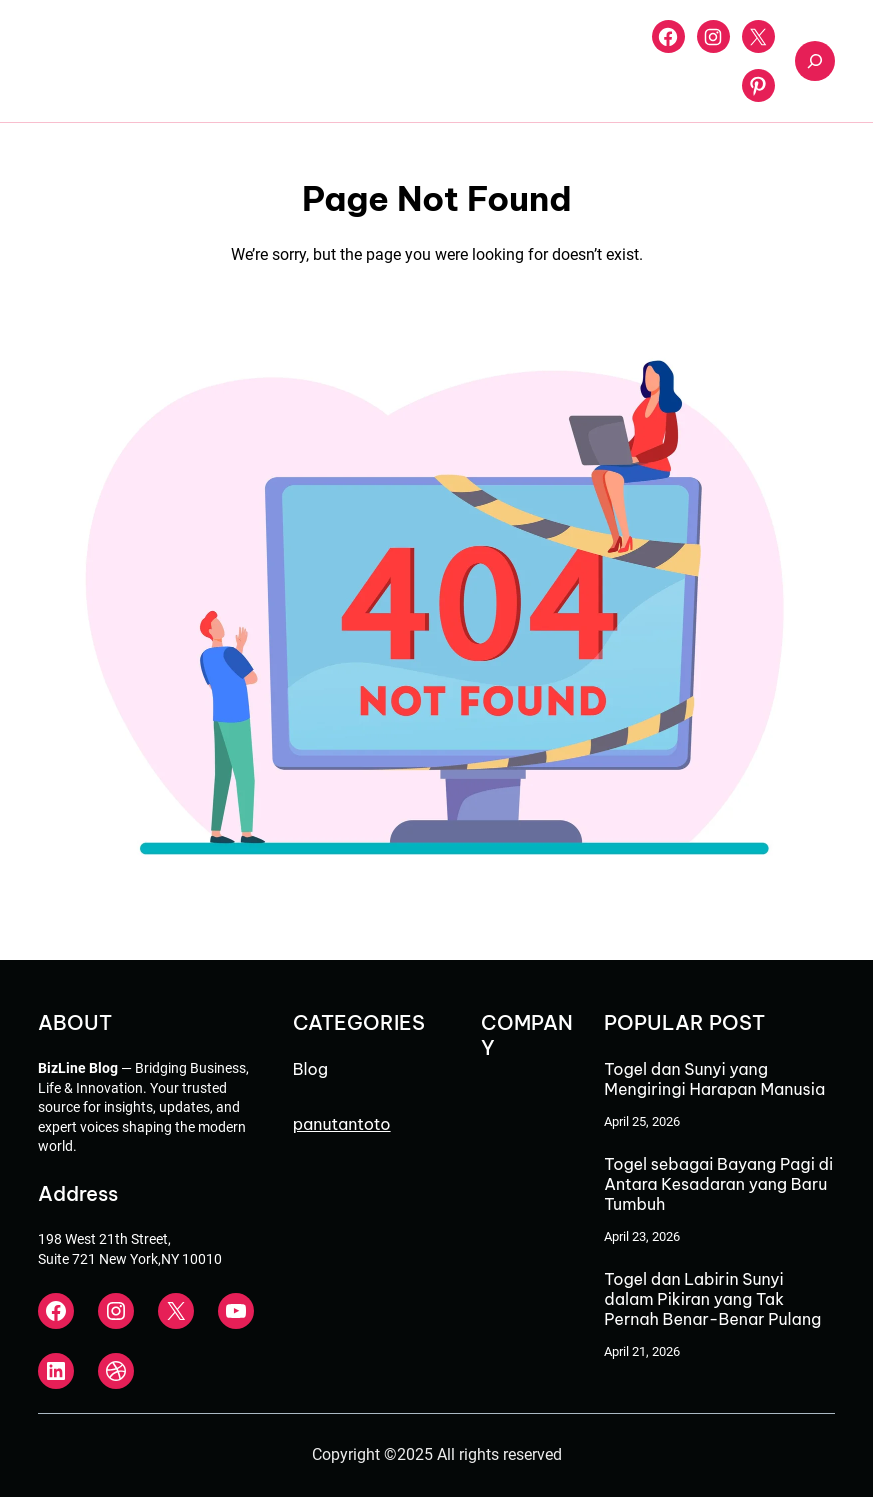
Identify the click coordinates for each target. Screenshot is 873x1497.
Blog (310, 1069)
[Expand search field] (815, 61)
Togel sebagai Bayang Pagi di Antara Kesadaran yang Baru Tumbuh (718, 1184)
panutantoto (342, 1124)
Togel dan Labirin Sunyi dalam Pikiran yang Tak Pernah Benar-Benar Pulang (712, 1299)
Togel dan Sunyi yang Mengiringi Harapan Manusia (714, 1079)
